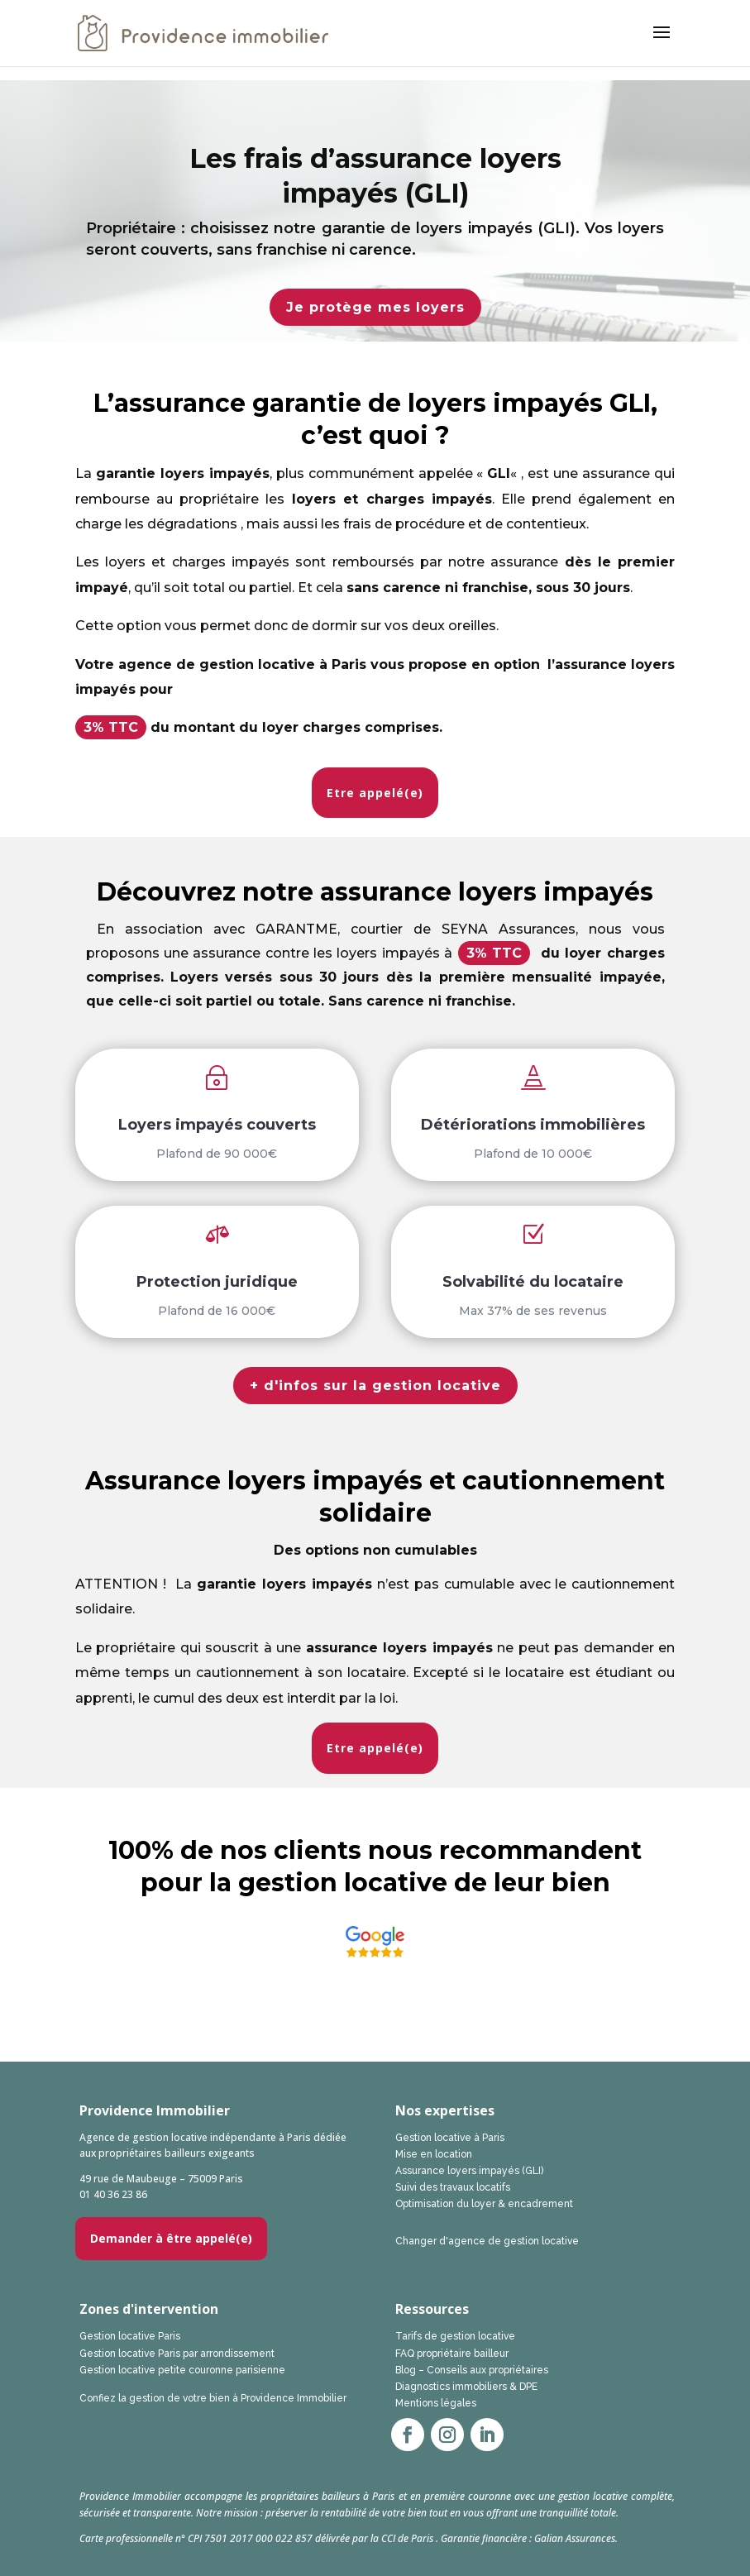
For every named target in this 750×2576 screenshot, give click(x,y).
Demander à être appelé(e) (171, 2238)
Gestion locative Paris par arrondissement (177, 2353)
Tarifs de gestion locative (455, 2336)
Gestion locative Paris (129, 2336)
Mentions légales (435, 2403)
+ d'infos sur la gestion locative (375, 1385)
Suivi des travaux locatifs (452, 2187)
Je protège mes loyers (375, 307)
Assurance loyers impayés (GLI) (469, 2171)
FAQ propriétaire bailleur (452, 2353)
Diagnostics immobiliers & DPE (466, 2386)
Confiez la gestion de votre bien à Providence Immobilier (212, 2398)
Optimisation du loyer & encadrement (484, 2204)
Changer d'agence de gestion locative (487, 2241)
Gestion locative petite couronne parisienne (182, 2370)
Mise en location (433, 2154)
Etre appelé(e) (375, 793)
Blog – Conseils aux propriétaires (471, 2370)
